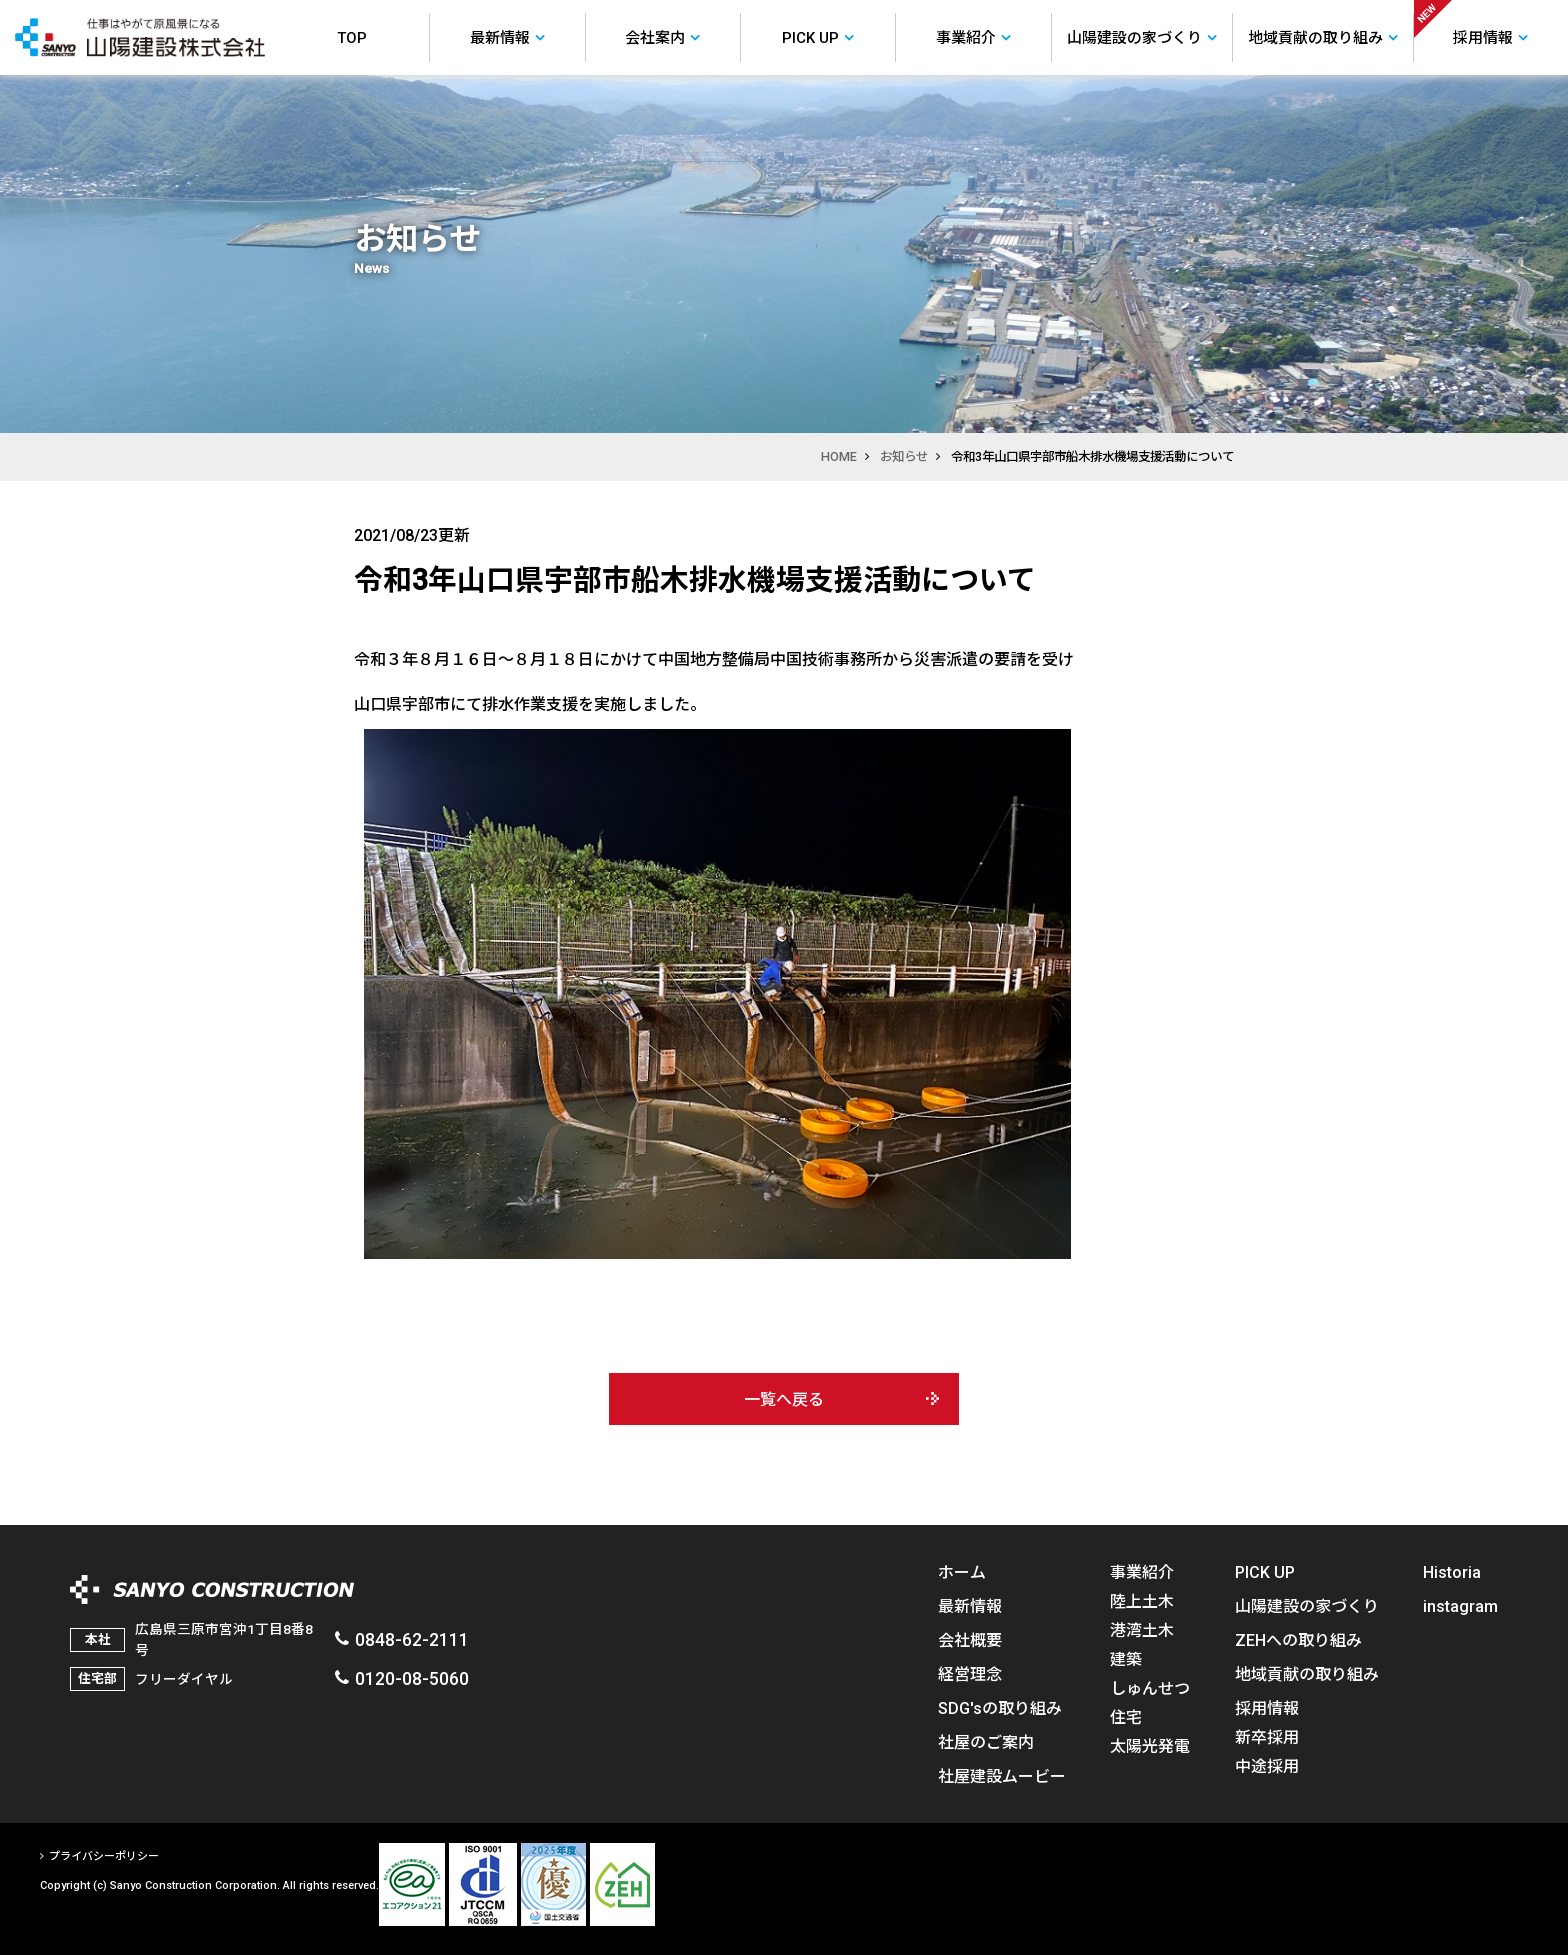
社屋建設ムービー (1002, 1776)
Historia (1452, 1572)
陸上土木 (1142, 1601)
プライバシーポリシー (104, 1856)
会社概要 (970, 1640)
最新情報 (970, 1606)
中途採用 (1267, 1766)
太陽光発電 (1150, 1746)
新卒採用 (1267, 1737)
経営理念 (970, 1674)
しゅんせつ (1150, 1688)
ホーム (962, 1572)
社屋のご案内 (986, 1742)
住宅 (1126, 1717)
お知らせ (904, 456)
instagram (1460, 1606)
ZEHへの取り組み (1298, 1640)
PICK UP (1265, 1572)
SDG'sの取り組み (1000, 1708)
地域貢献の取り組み (1307, 1674)
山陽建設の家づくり (1307, 1606)
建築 (1126, 1659)
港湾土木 (1142, 1630)
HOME (839, 456)
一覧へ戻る (784, 1399)
